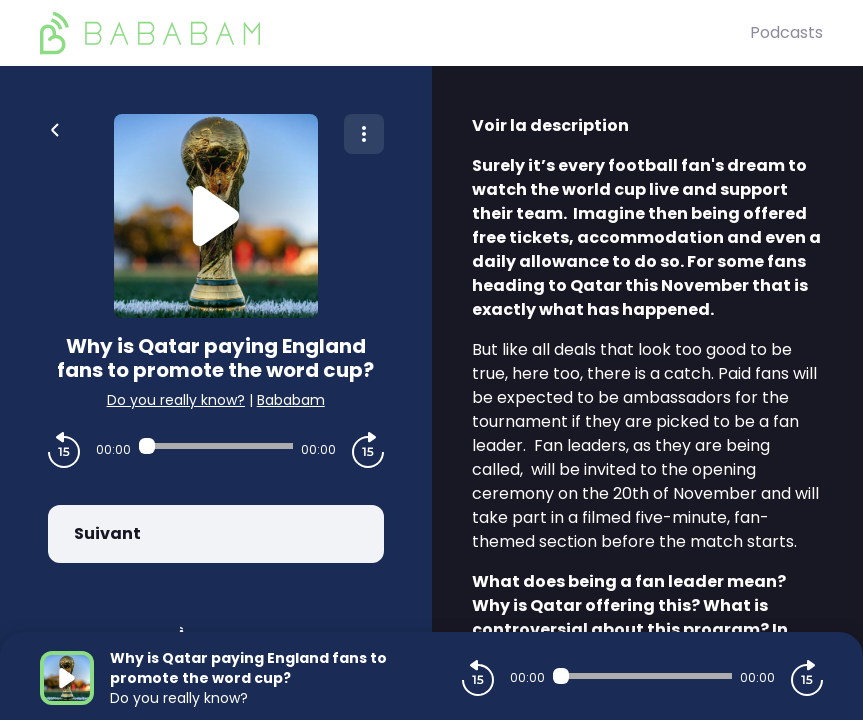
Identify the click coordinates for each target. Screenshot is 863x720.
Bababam (291, 400)
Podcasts (786, 32)
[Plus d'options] (364, 134)
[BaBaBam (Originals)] (395, 33)
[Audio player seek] (216, 446)
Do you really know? (176, 400)
